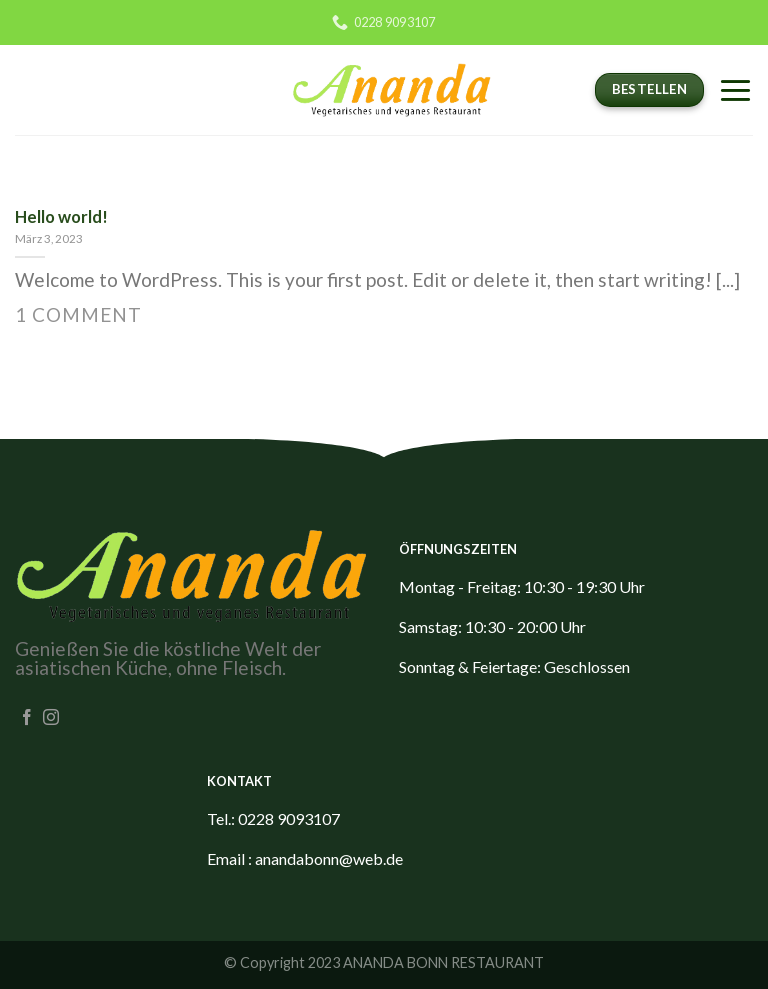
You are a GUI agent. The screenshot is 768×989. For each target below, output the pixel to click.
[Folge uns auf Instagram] (51, 718)
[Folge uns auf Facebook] (27, 718)
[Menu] (735, 90)
